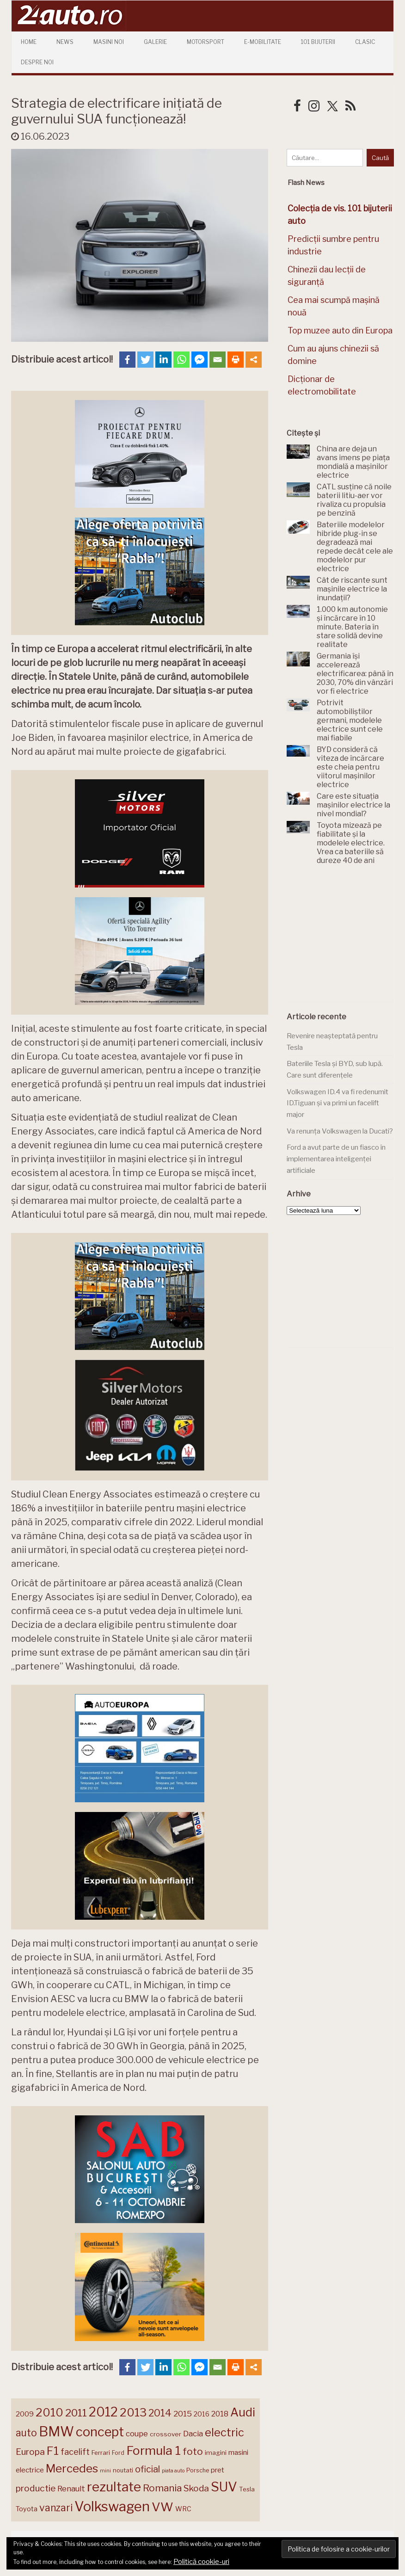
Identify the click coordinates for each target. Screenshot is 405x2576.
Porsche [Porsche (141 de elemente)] (197, 2470)
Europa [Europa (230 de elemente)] (30, 2451)
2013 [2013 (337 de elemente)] (133, 2412)
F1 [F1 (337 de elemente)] (53, 2451)
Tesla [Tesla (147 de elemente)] (247, 2489)
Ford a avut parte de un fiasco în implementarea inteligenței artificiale (336, 1158)
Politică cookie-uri (201, 2562)
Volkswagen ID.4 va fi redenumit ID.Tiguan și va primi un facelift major (337, 1103)
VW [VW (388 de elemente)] (162, 2506)
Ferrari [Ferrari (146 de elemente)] (101, 2452)
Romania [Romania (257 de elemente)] (162, 2488)
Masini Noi (108, 41)
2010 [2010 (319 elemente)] (49, 2412)
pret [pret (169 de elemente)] (217, 2469)
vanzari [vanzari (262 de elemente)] (56, 2508)
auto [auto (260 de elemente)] (26, 2433)
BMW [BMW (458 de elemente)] (56, 2431)
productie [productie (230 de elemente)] (35, 2488)
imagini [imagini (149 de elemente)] (216, 2452)
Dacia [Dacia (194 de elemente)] (193, 2433)
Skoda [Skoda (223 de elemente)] (196, 2488)
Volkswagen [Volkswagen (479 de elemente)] (112, 2506)
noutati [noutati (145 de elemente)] (123, 2470)
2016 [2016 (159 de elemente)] (201, 2414)
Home (29, 41)
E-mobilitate (262, 41)
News (65, 41)
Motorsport (205, 41)
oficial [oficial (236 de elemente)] (147, 2469)
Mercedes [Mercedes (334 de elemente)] (72, 2468)
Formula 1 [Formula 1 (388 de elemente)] (153, 2450)
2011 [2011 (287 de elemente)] (76, 2412)
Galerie (155, 41)
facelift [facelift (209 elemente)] (75, 2452)
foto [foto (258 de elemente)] (193, 2451)
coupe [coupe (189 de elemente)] (137, 2433)
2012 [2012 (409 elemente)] (103, 2412)
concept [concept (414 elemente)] (100, 2432)
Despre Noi (37, 62)
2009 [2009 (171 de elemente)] (25, 2414)
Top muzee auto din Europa (340, 330)
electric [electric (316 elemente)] (224, 2432)
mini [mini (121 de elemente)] (105, 2471)
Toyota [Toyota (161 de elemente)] (26, 2509)
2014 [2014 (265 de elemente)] (160, 2413)
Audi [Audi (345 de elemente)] (242, 2412)
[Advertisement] (346, 939)
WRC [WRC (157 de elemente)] (183, 2509)
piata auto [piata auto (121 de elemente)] (173, 2471)
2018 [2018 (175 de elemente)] (219, 2414)
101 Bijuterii (318, 41)
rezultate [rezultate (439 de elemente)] (114, 2487)
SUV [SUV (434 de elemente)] (224, 2487)
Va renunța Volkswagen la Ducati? (340, 1131)
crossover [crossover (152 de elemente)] (165, 2434)
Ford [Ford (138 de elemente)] (118, 2452)
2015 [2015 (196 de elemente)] (182, 2413)
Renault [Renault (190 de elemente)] (71, 2488)
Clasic (365, 41)
